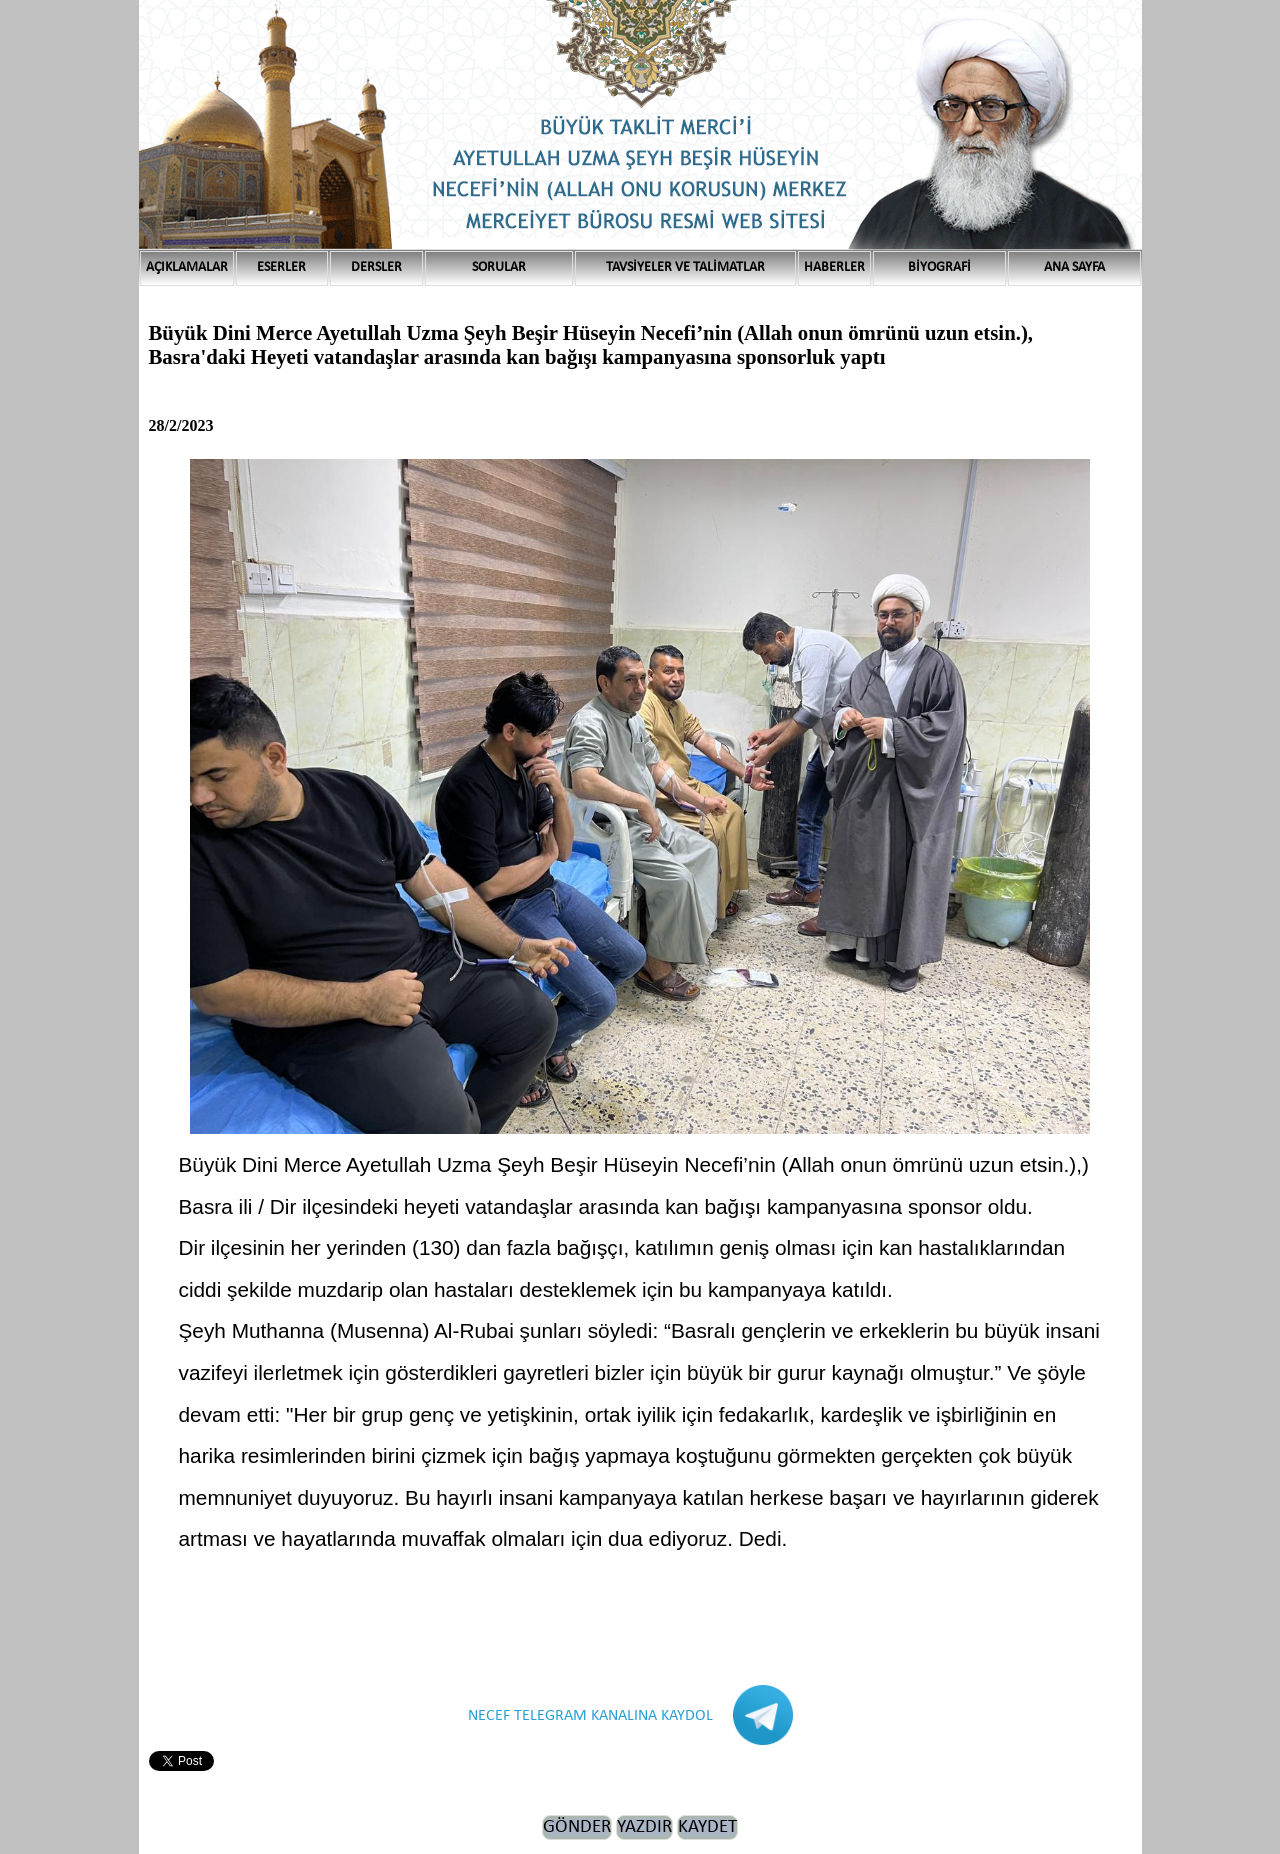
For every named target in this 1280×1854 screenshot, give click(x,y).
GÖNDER (577, 1827)
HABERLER (834, 267)
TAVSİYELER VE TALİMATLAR (685, 267)
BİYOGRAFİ (939, 267)
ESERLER (281, 267)
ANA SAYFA (1074, 267)
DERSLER (376, 267)
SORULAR (499, 267)
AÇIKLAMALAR (187, 267)
